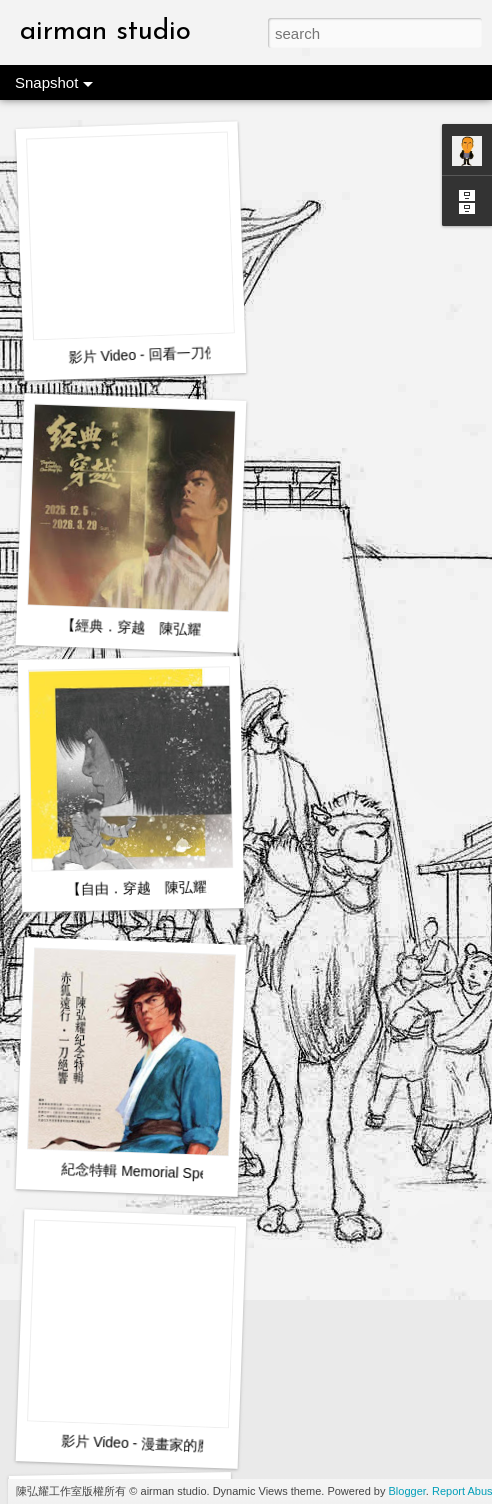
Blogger (407, 1491)
